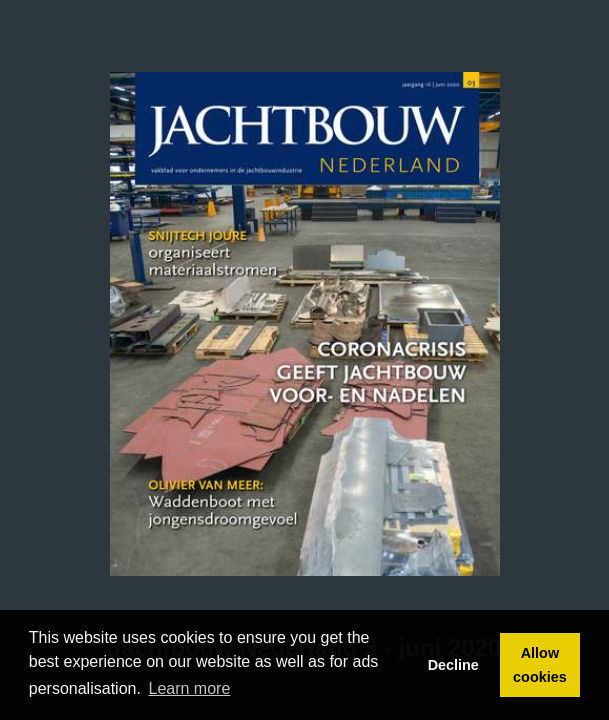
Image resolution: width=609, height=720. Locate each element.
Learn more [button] (190, 688)
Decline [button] (453, 665)
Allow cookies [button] (540, 665)
